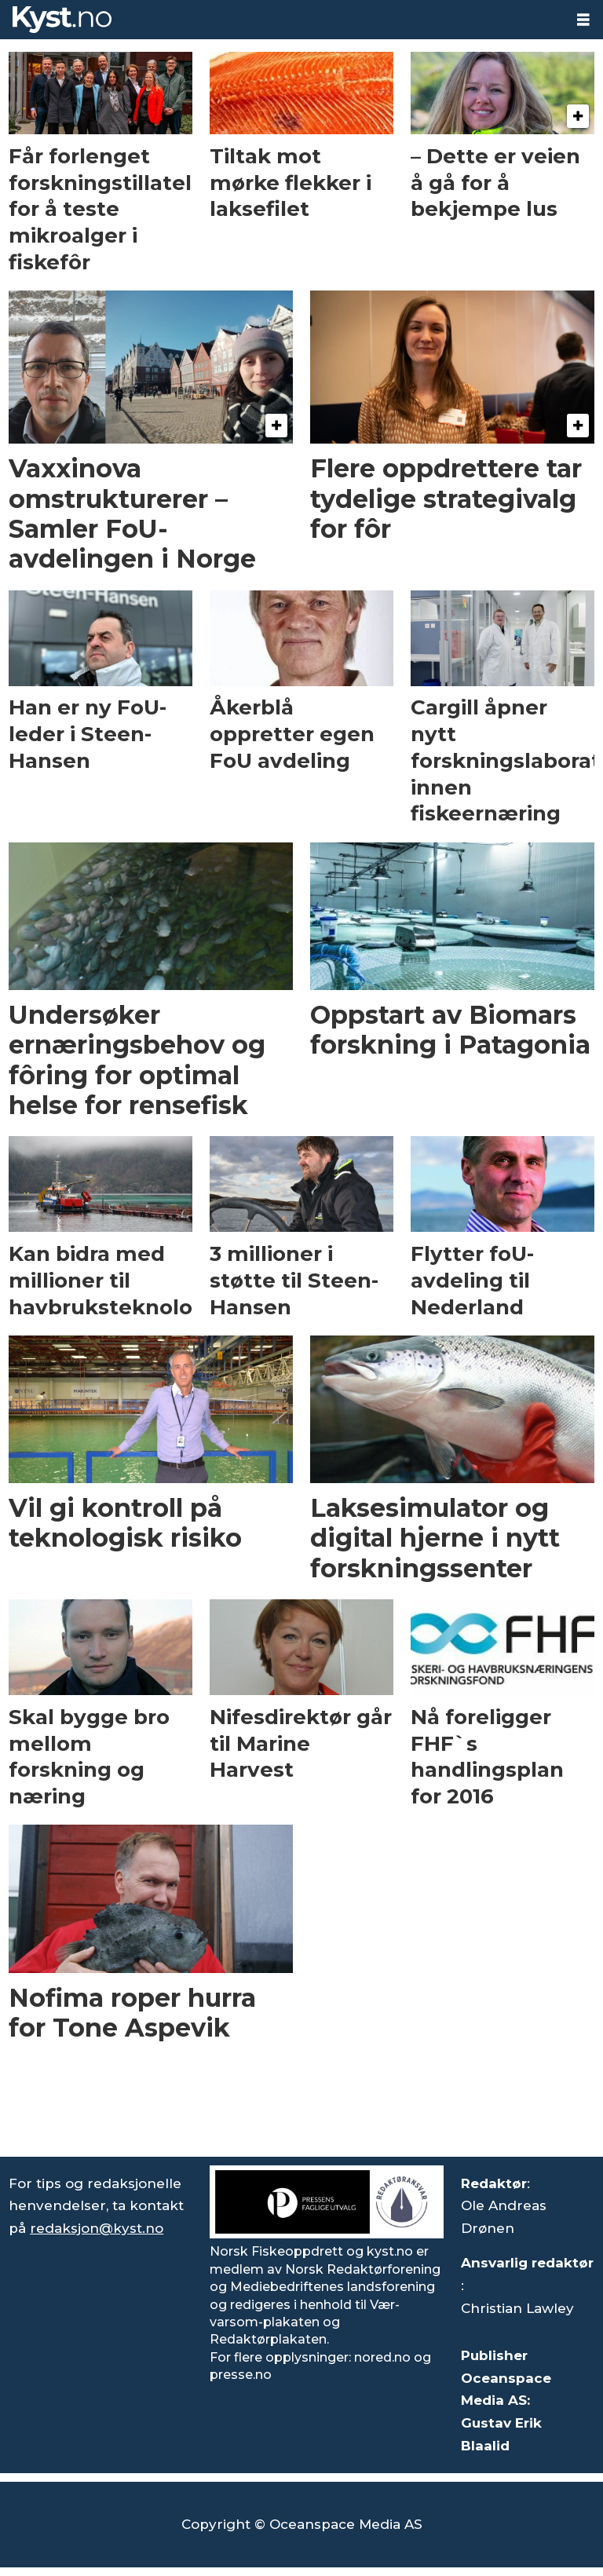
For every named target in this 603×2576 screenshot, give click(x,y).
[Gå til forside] (282, 19)
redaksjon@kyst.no (96, 2228)
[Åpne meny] (583, 20)
